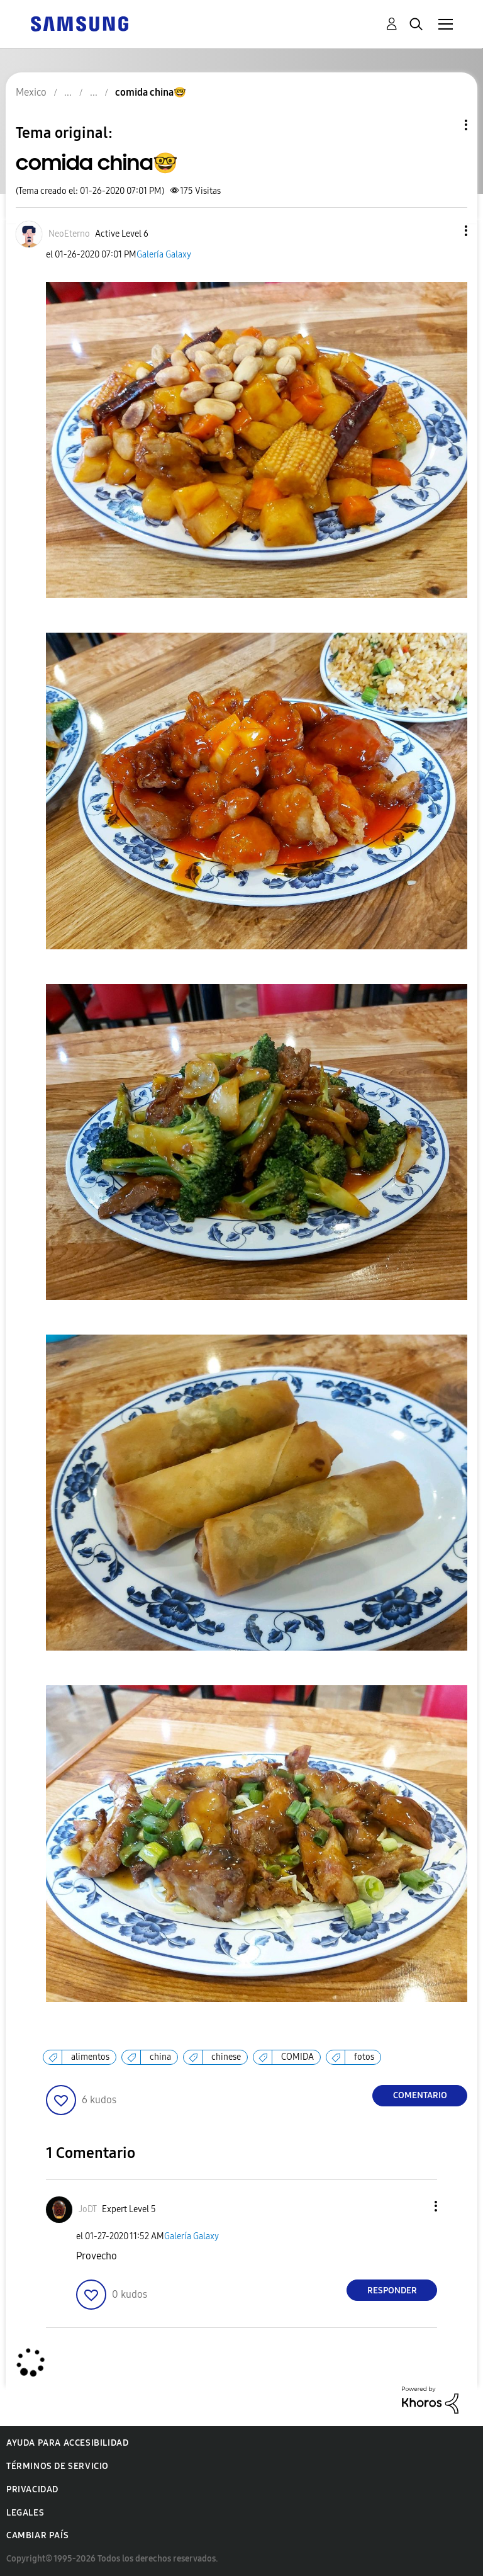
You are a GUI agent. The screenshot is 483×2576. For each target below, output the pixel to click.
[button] (445, 230)
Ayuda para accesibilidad (67, 2443)
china (160, 2057)
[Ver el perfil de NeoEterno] (69, 234)
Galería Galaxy (163, 254)
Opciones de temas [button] (444, 125)
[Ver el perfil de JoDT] (88, 2209)
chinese (226, 2057)
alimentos (90, 2057)
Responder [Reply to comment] (392, 2290)
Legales (25, 2512)
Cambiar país (37, 2535)
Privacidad (32, 2489)
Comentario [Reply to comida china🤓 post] (420, 2095)
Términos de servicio (57, 2466)
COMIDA (297, 2057)
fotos (364, 2057)
